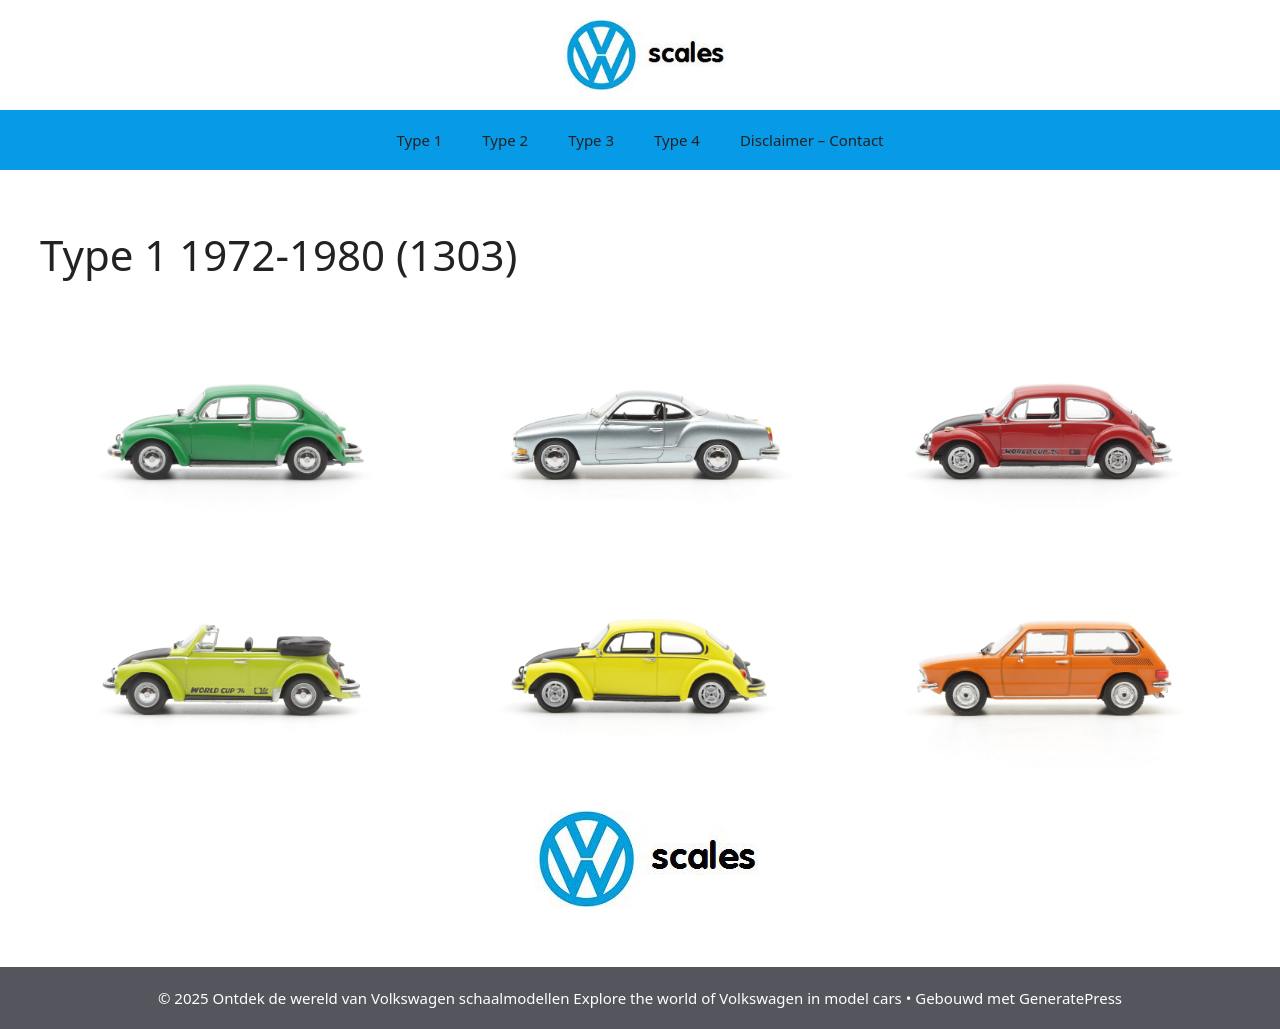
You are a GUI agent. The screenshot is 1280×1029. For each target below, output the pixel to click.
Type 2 (505, 140)
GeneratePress (1070, 998)
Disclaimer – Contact (812, 140)
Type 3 (591, 140)
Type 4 (677, 140)
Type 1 (419, 140)
